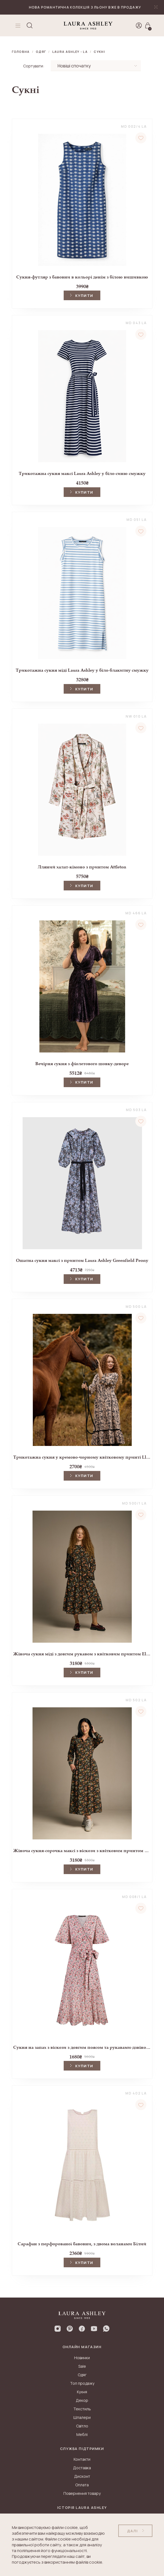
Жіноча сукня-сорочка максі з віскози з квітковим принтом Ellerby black (82, 1850)
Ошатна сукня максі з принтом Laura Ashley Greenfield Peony (82, 1260)
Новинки (82, 2357)
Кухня (82, 2391)
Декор (82, 2400)
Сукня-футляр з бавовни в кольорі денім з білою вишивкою (82, 277)
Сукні (99, 52)
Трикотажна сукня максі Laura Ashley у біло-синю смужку (82, 473)
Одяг (41, 52)
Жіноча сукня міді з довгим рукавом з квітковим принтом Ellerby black (82, 1654)
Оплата (82, 2484)
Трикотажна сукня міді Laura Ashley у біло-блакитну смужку (82, 670)
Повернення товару (82, 2493)
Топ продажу (82, 2383)
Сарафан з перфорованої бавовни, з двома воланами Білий (82, 2244)
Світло (82, 2426)
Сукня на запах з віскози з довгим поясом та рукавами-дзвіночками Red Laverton (82, 2047)
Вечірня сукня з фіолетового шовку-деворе (82, 1064)
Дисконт (82, 2476)
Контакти (82, 2459)
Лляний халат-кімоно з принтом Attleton (82, 867)
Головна (21, 52)
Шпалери (82, 2417)
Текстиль (82, 2408)
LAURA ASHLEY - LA (70, 52)
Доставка (82, 2467)
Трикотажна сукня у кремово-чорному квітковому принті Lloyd (82, 1457)
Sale (82, 2366)
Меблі (82, 2434)
